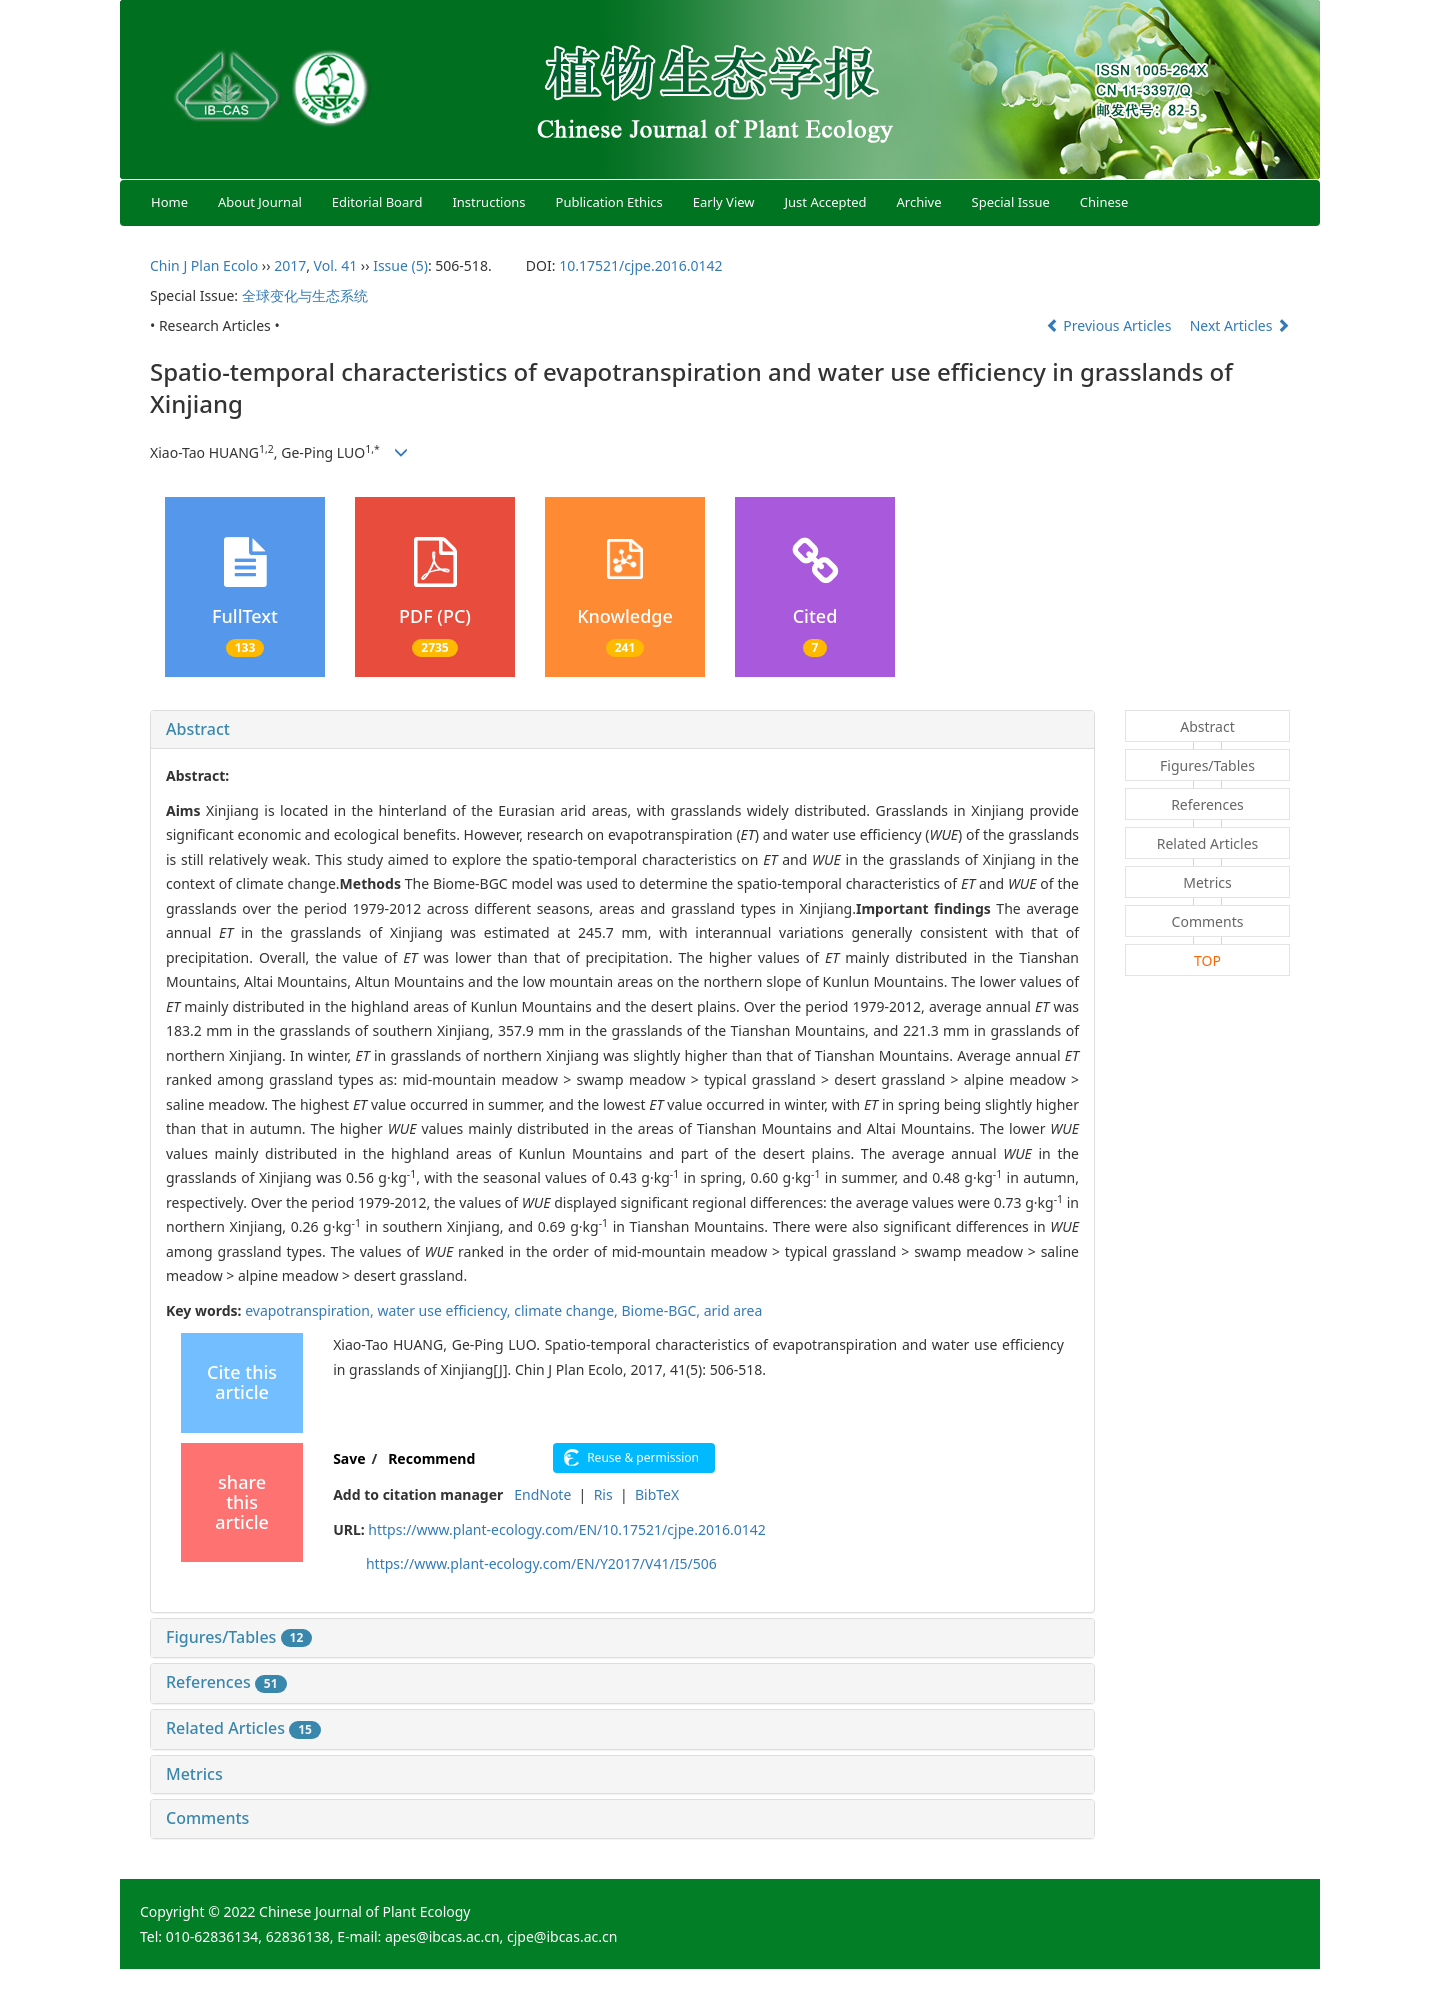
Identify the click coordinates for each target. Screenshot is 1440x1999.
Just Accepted (826, 202)
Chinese (1104, 202)
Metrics (194, 1774)
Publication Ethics (609, 202)
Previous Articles (1110, 325)
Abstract (198, 729)
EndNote (542, 1494)
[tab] (622, 730)
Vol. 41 (336, 265)
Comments (207, 1818)
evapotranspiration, (311, 1310)
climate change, (567, 1310)
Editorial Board (377, 202)
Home (169, 202)
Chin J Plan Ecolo (204, 265)
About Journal (260, 202)
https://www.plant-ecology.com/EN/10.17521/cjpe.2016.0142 (566, 1529)
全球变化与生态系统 (305, 295)
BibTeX (657, 1494)
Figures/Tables (239, 1637)
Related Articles (243, 1728)
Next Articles (1240, 325)
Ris (603, 1494)
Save (349, 1458)
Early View (724, 202)
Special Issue (1011, 202)
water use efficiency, (445, 1310)
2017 (290, 265)
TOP (1207, 960)
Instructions (488, 202)
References (226, 1682)
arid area (733, 1310)
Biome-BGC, (662, 1310)
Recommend (431, 1458)
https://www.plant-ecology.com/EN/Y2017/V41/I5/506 (541, 1563)
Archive (919, 202)
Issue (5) (400, 265)
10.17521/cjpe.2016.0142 (640, 265)
